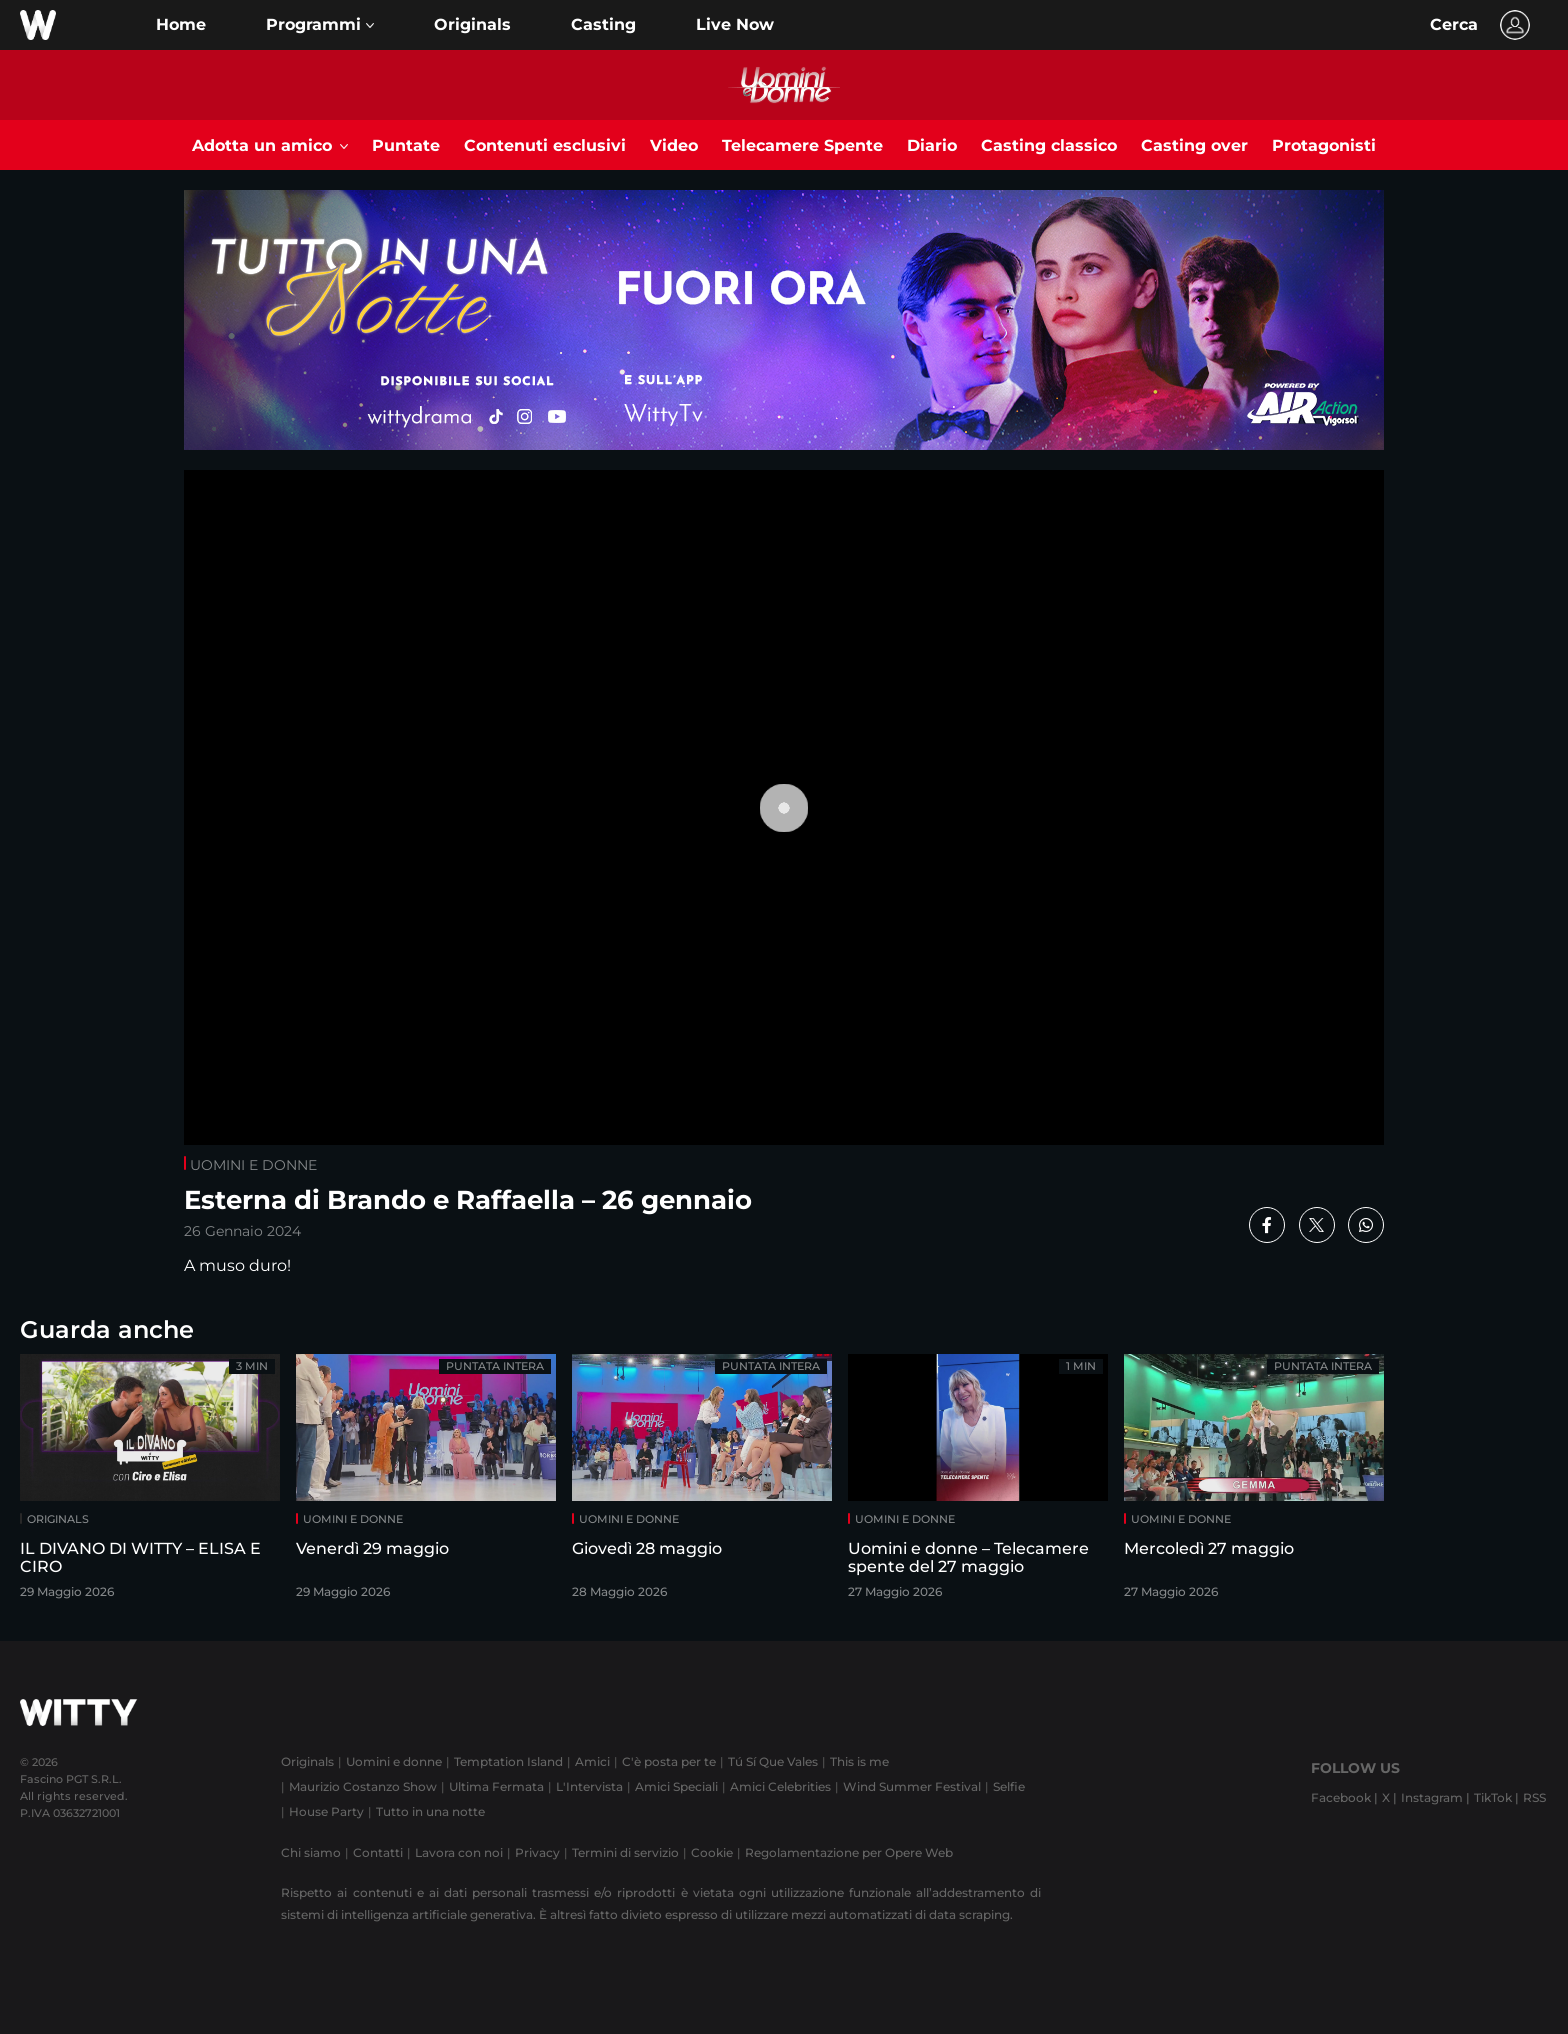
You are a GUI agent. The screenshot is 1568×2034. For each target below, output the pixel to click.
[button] (320, 25)
